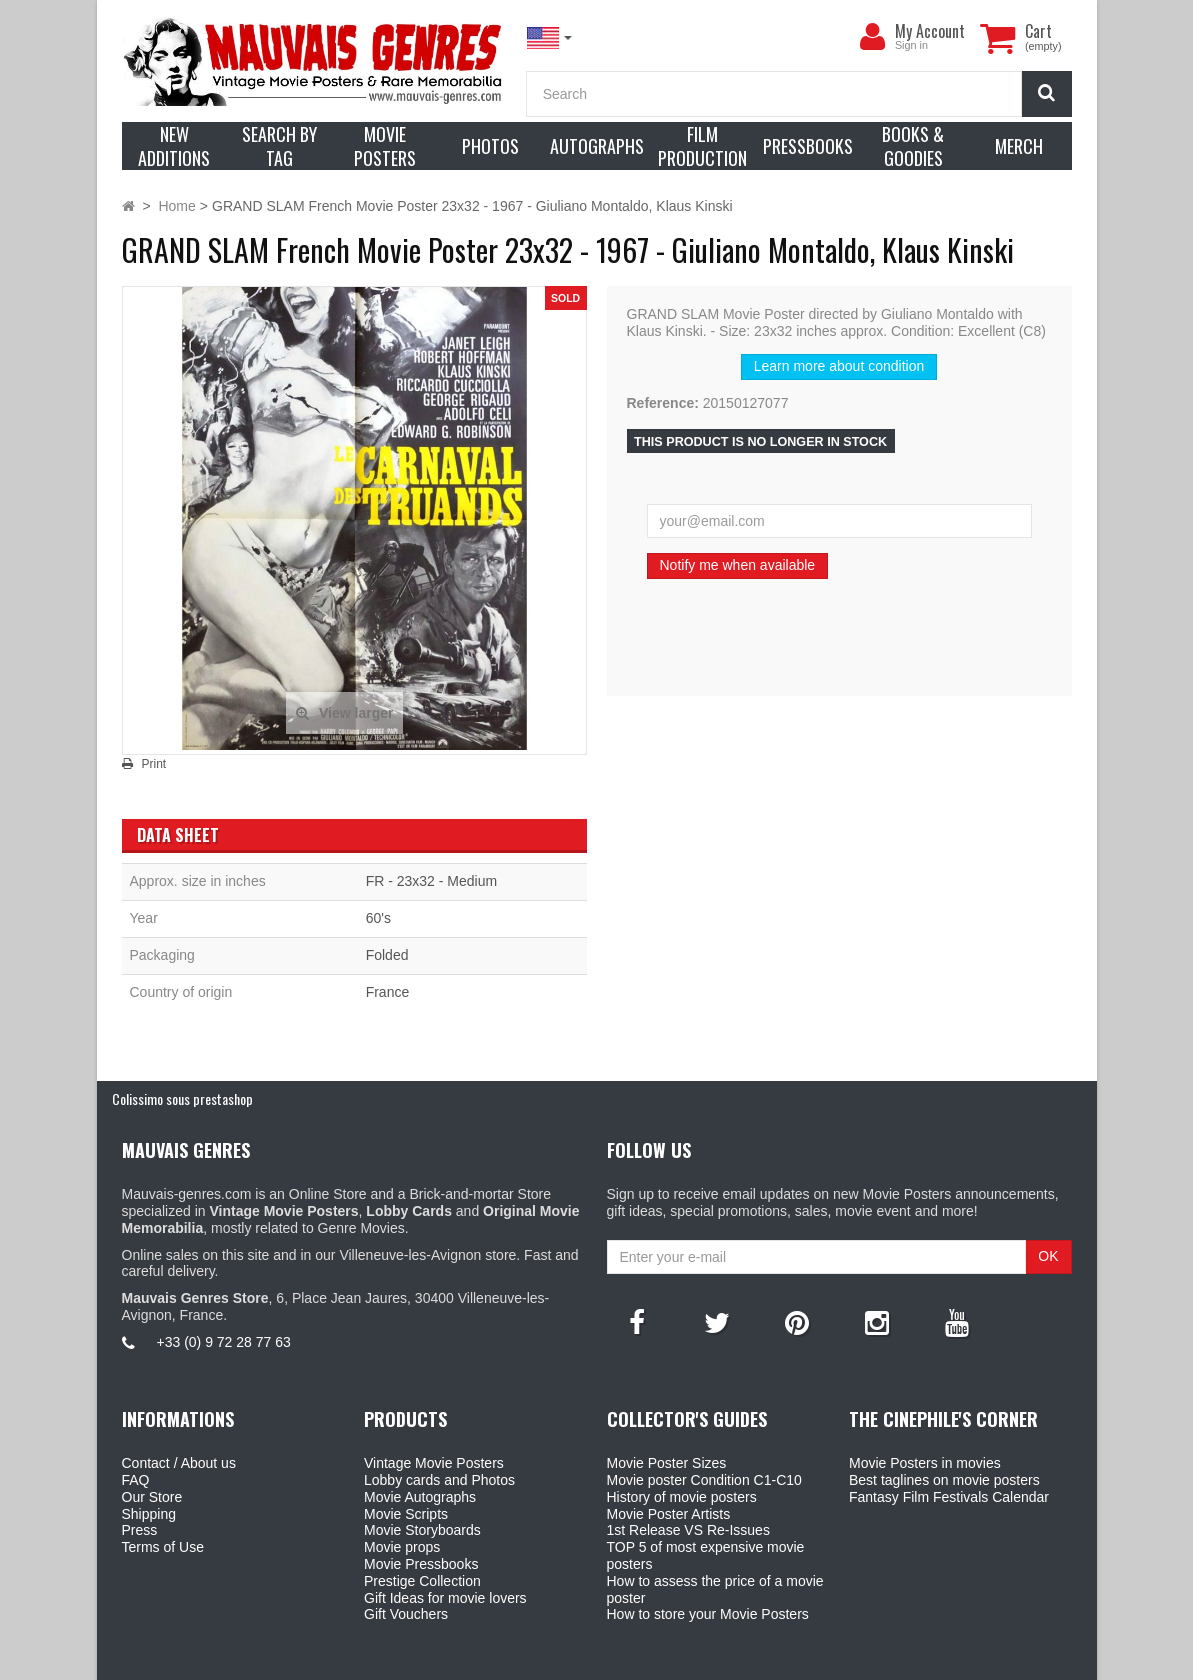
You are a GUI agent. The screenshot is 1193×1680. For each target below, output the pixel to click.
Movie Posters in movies (925, 1463)
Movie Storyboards (422, 1530)
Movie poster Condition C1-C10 (704, 1480)
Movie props (402, 1547)
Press (140, 1530)
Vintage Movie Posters (434, 1463)
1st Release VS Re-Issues (688, 1530)
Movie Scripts (406, 1514)
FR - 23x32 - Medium (431, 881)
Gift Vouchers (406, 1614)
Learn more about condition (839, 366)
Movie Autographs (420, 1497)
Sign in (911, 45)
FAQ (136, 1480)
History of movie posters (682, 1497)
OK (1048, 1256)
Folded (387, 955)
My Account (930, 31)
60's (378, 918)
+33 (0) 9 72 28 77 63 (224, 1342)
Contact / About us (179, 1463)
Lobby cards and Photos (439, 1480)
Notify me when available (738, 565)
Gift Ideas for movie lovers (445, 1598)
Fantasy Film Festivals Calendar (949, 1497)
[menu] (873, 37)
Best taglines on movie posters (944, 1480)
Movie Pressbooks (421, 1564)
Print (154, 764)
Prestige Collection (422, 1581)
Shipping (149, 1514)
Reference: (663, 403)
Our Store (152, 1497)
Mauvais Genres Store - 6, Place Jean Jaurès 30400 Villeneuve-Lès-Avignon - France (642, 1661)
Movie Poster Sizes (667, 1463)
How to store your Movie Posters (708, 1614)
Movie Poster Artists (669, 1514)
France (388, 992)
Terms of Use (163, 1547)
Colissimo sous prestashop (182, 1098)
